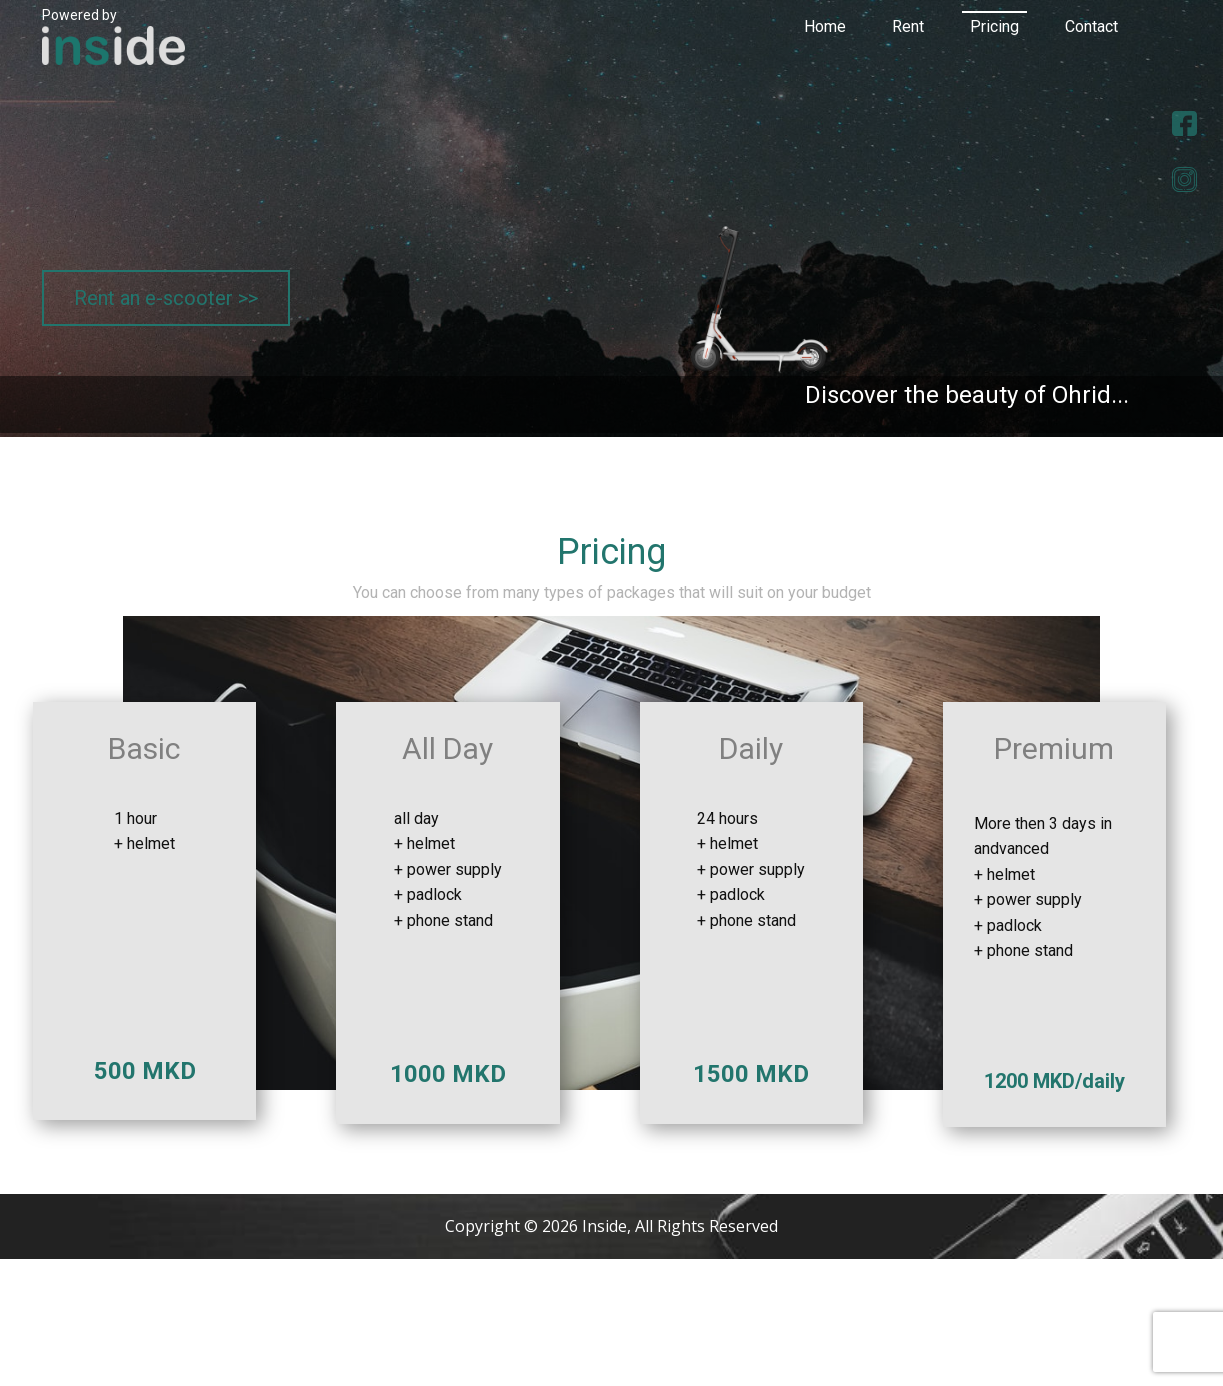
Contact (1091, 26)
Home (825, 26)
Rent (908, 26)
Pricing (994, 26)
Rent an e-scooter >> (166, 298)
